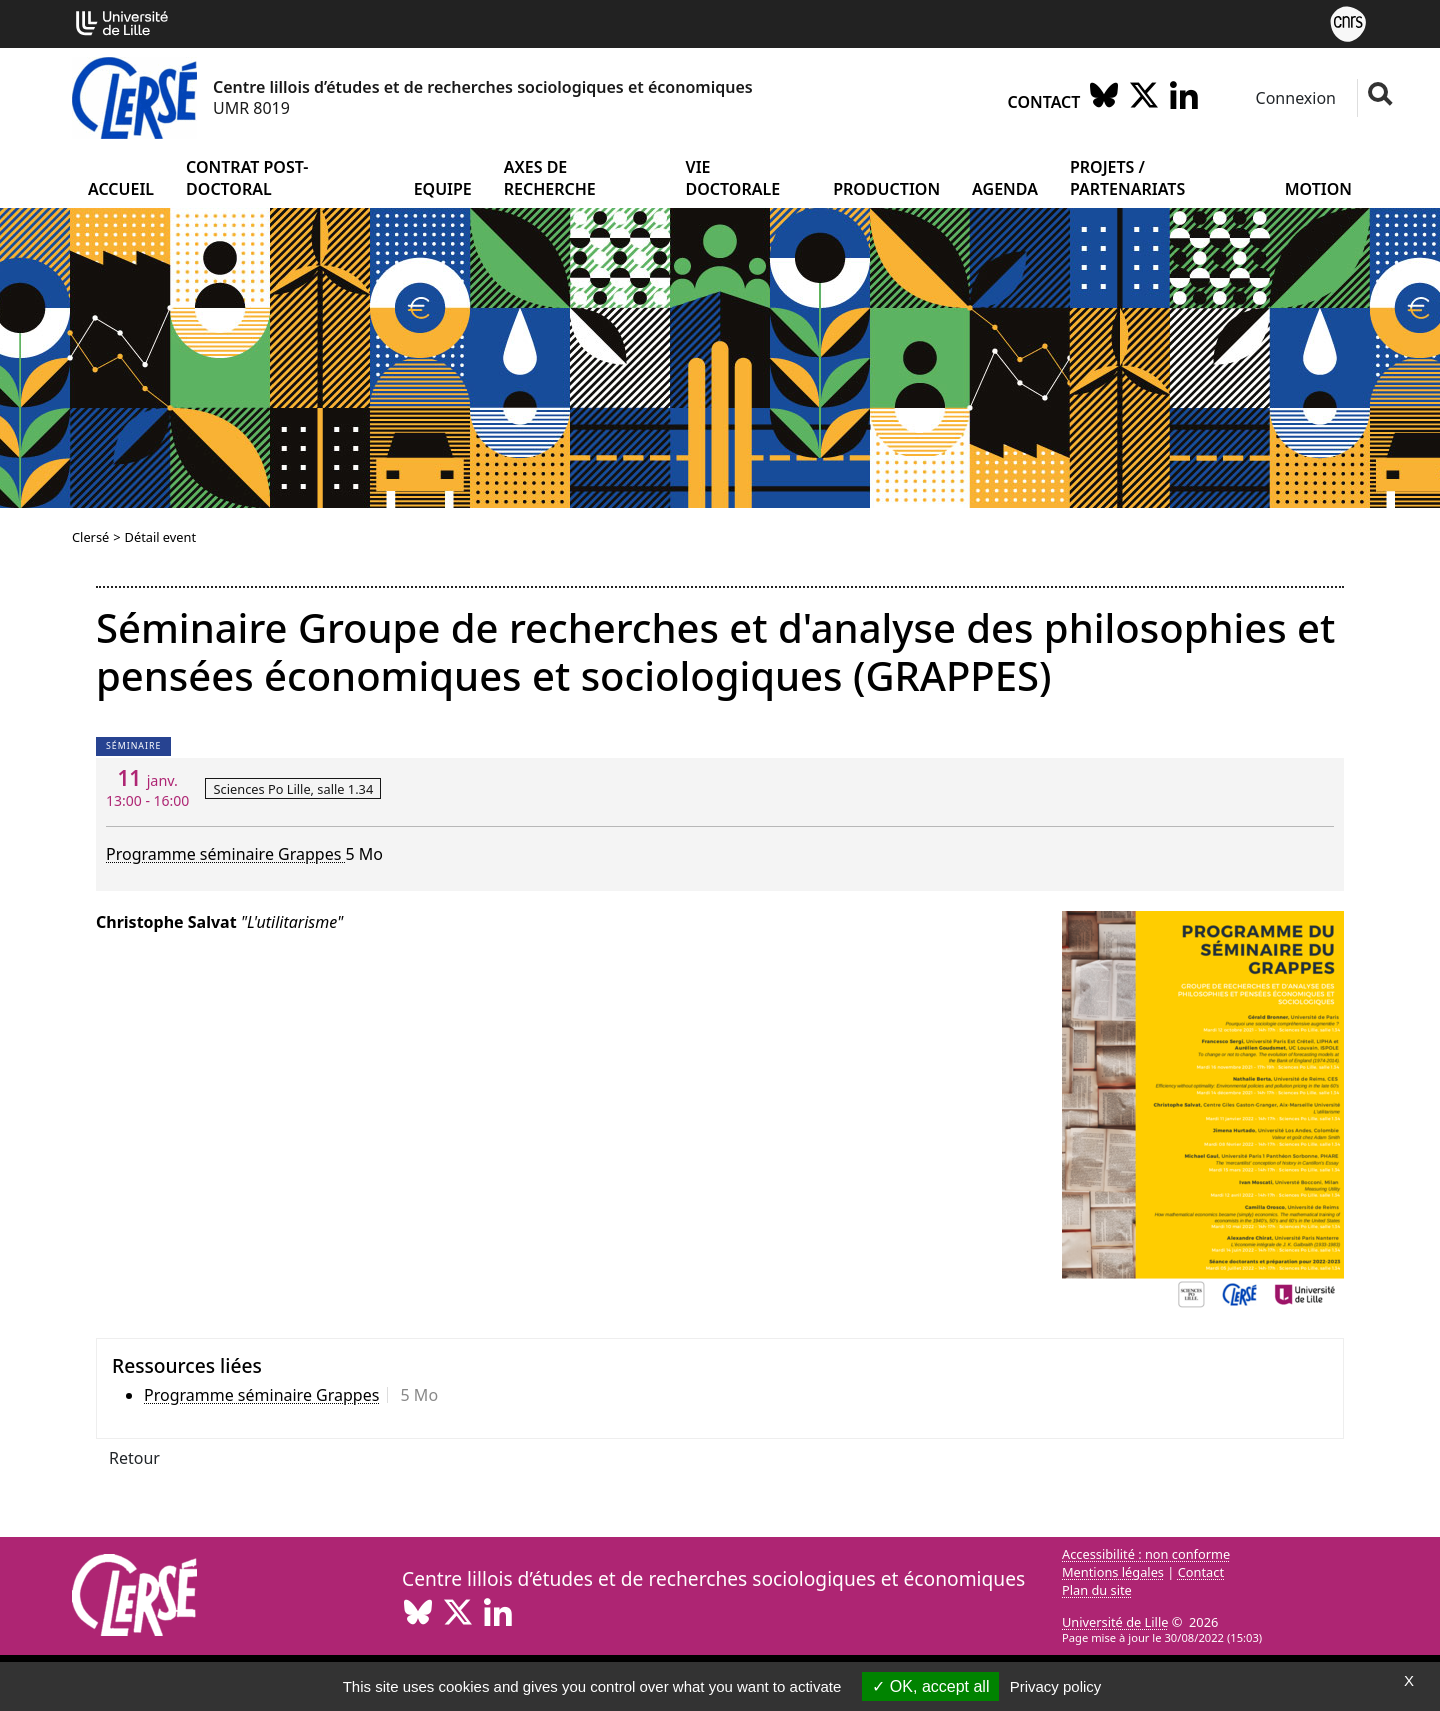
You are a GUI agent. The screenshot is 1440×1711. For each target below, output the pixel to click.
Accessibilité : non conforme (1146, 1554)
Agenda (1005, 189)
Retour (134, 1458)
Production (886, 189)
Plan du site (1097, 1590)
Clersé (90, 537)
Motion (1318, 189)
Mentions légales (1113, 1572)
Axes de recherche (550, 178)
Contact (1044, 102)
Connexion (1293, 98)
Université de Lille (1115, 1622)
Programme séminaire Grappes (226, 854)
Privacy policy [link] (1056, 1686)
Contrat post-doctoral (247, 178)
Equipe (443, 189)
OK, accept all (930, 1686)
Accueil (121, 189)
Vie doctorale (733, 178)
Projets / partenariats (1127, 178)
